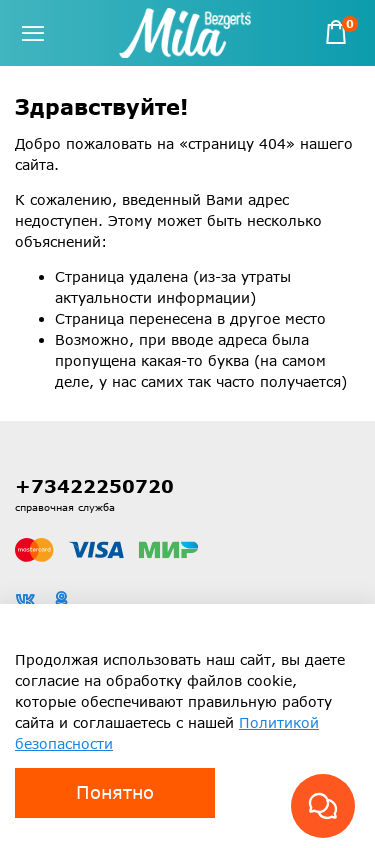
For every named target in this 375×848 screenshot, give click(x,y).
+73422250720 (94, 486)
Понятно (115, 792)
